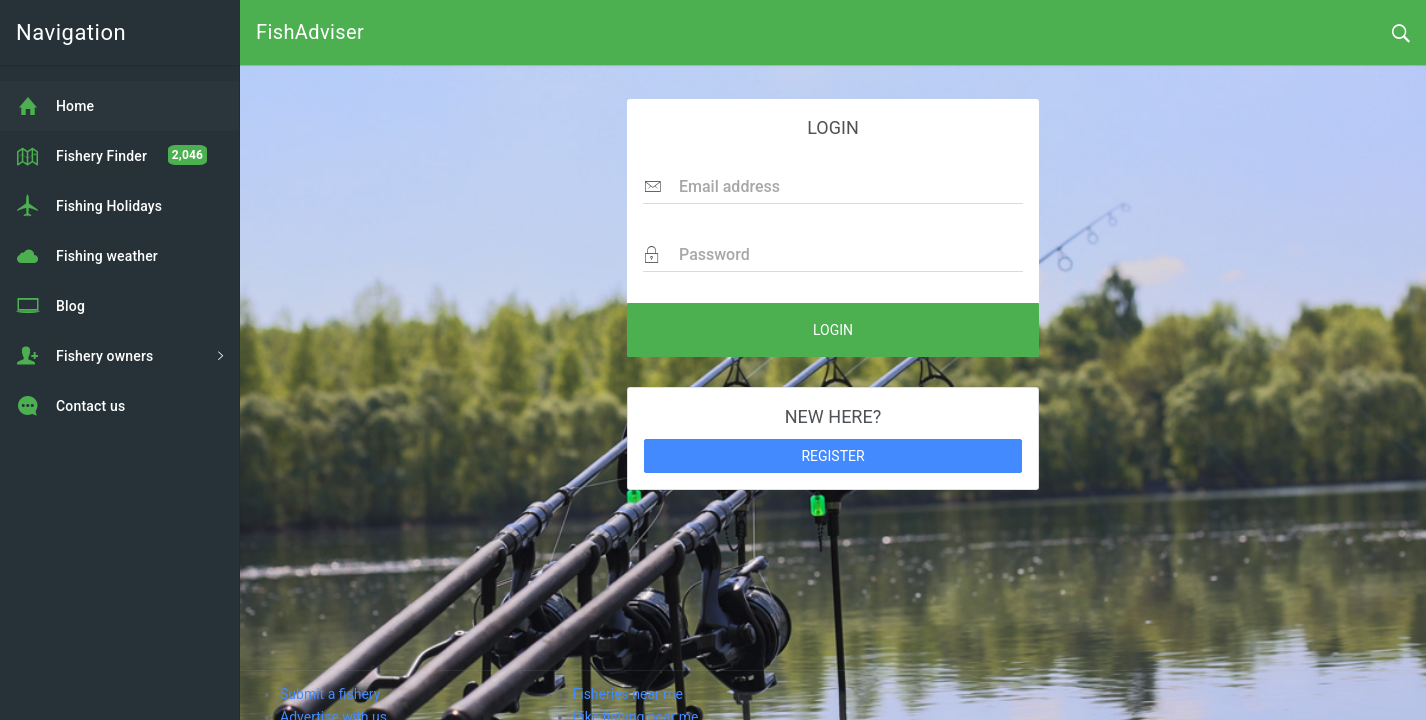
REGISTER (832, 456)
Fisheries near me (628, 694)
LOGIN (833, 330)
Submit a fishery (330, 694)
